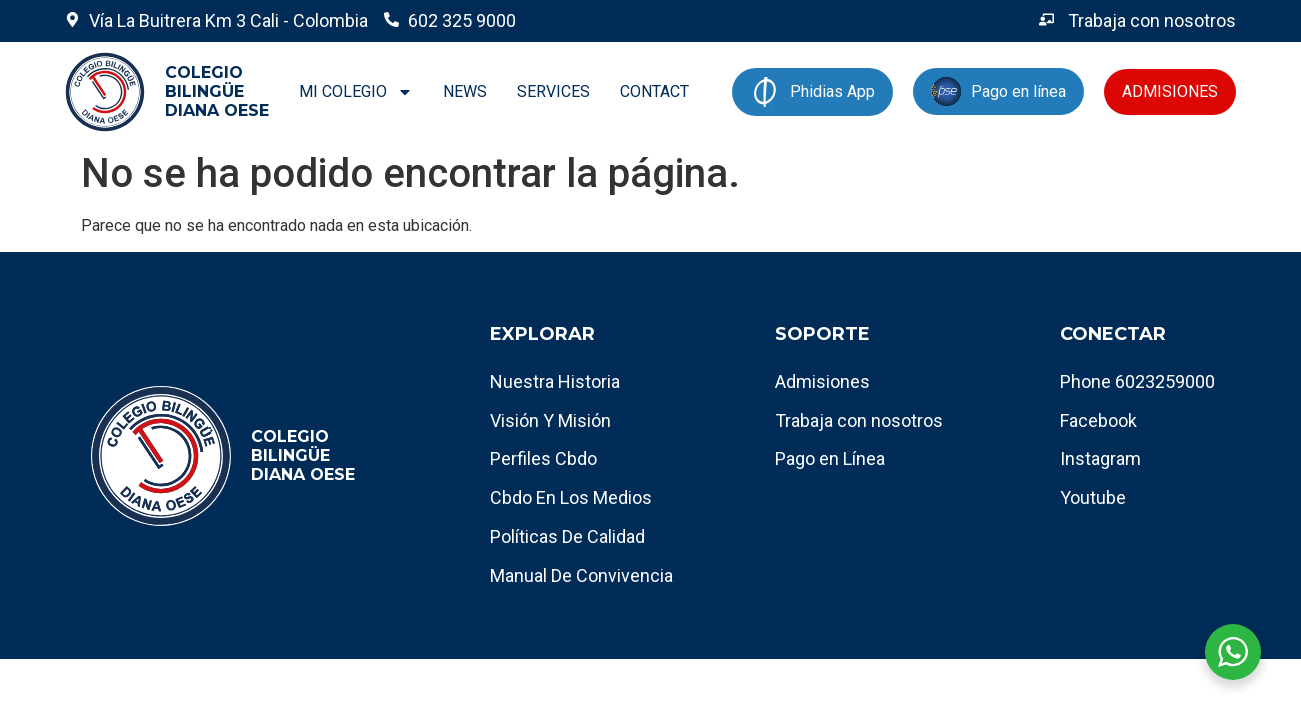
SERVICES (553, 91)
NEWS (465, 91)
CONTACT (654, 91)
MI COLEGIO (356, 92)
